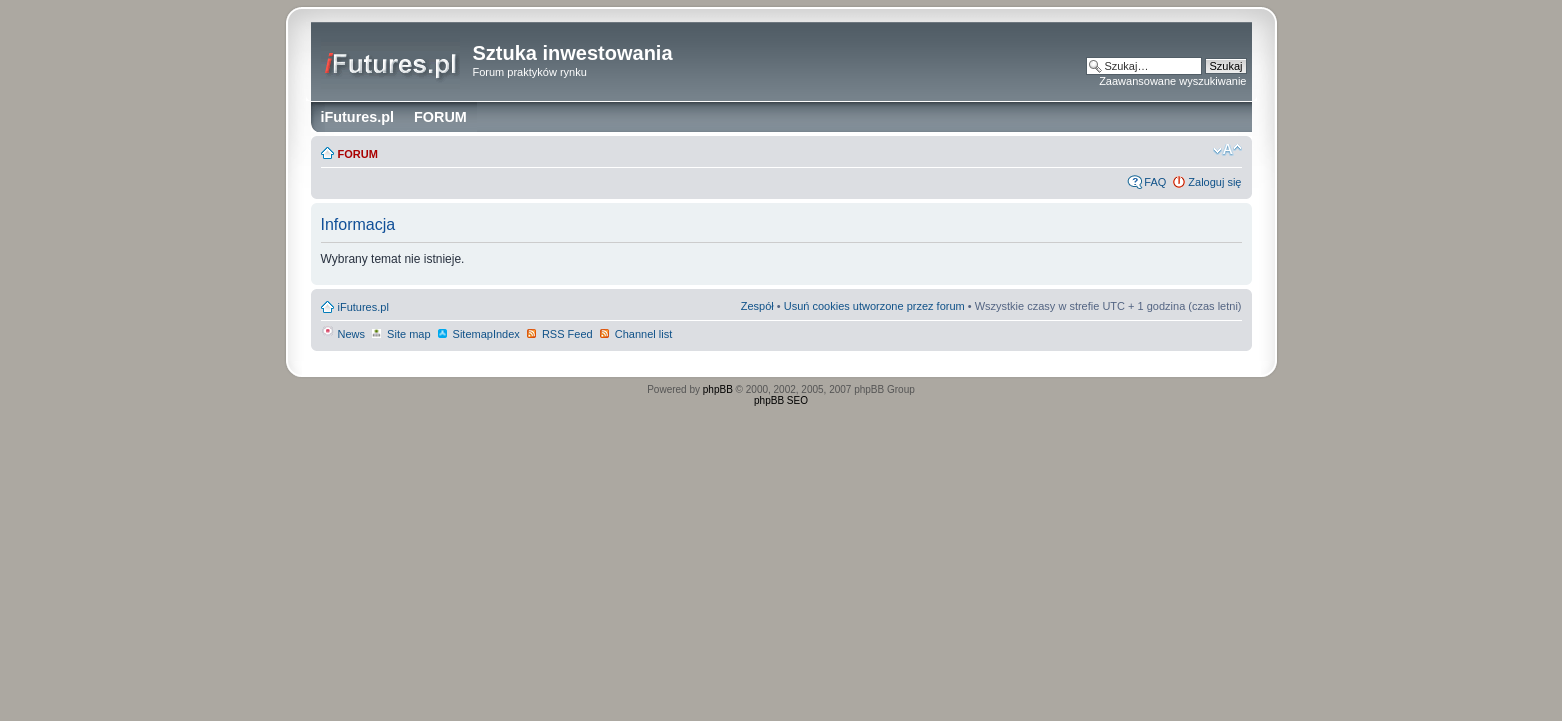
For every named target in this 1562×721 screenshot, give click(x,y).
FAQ (1155, 182)
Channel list (635, 334)
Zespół (757, 306)
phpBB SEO (781, 400)
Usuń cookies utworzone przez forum (874, 306)
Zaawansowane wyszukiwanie (1172, 81)
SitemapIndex (478, 334)
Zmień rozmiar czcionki (1227, 150)
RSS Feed (559, 334)
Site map (400, 334)
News (343, 334)
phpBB (718, 389)
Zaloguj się (1214, 182)
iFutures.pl (363, 307)
